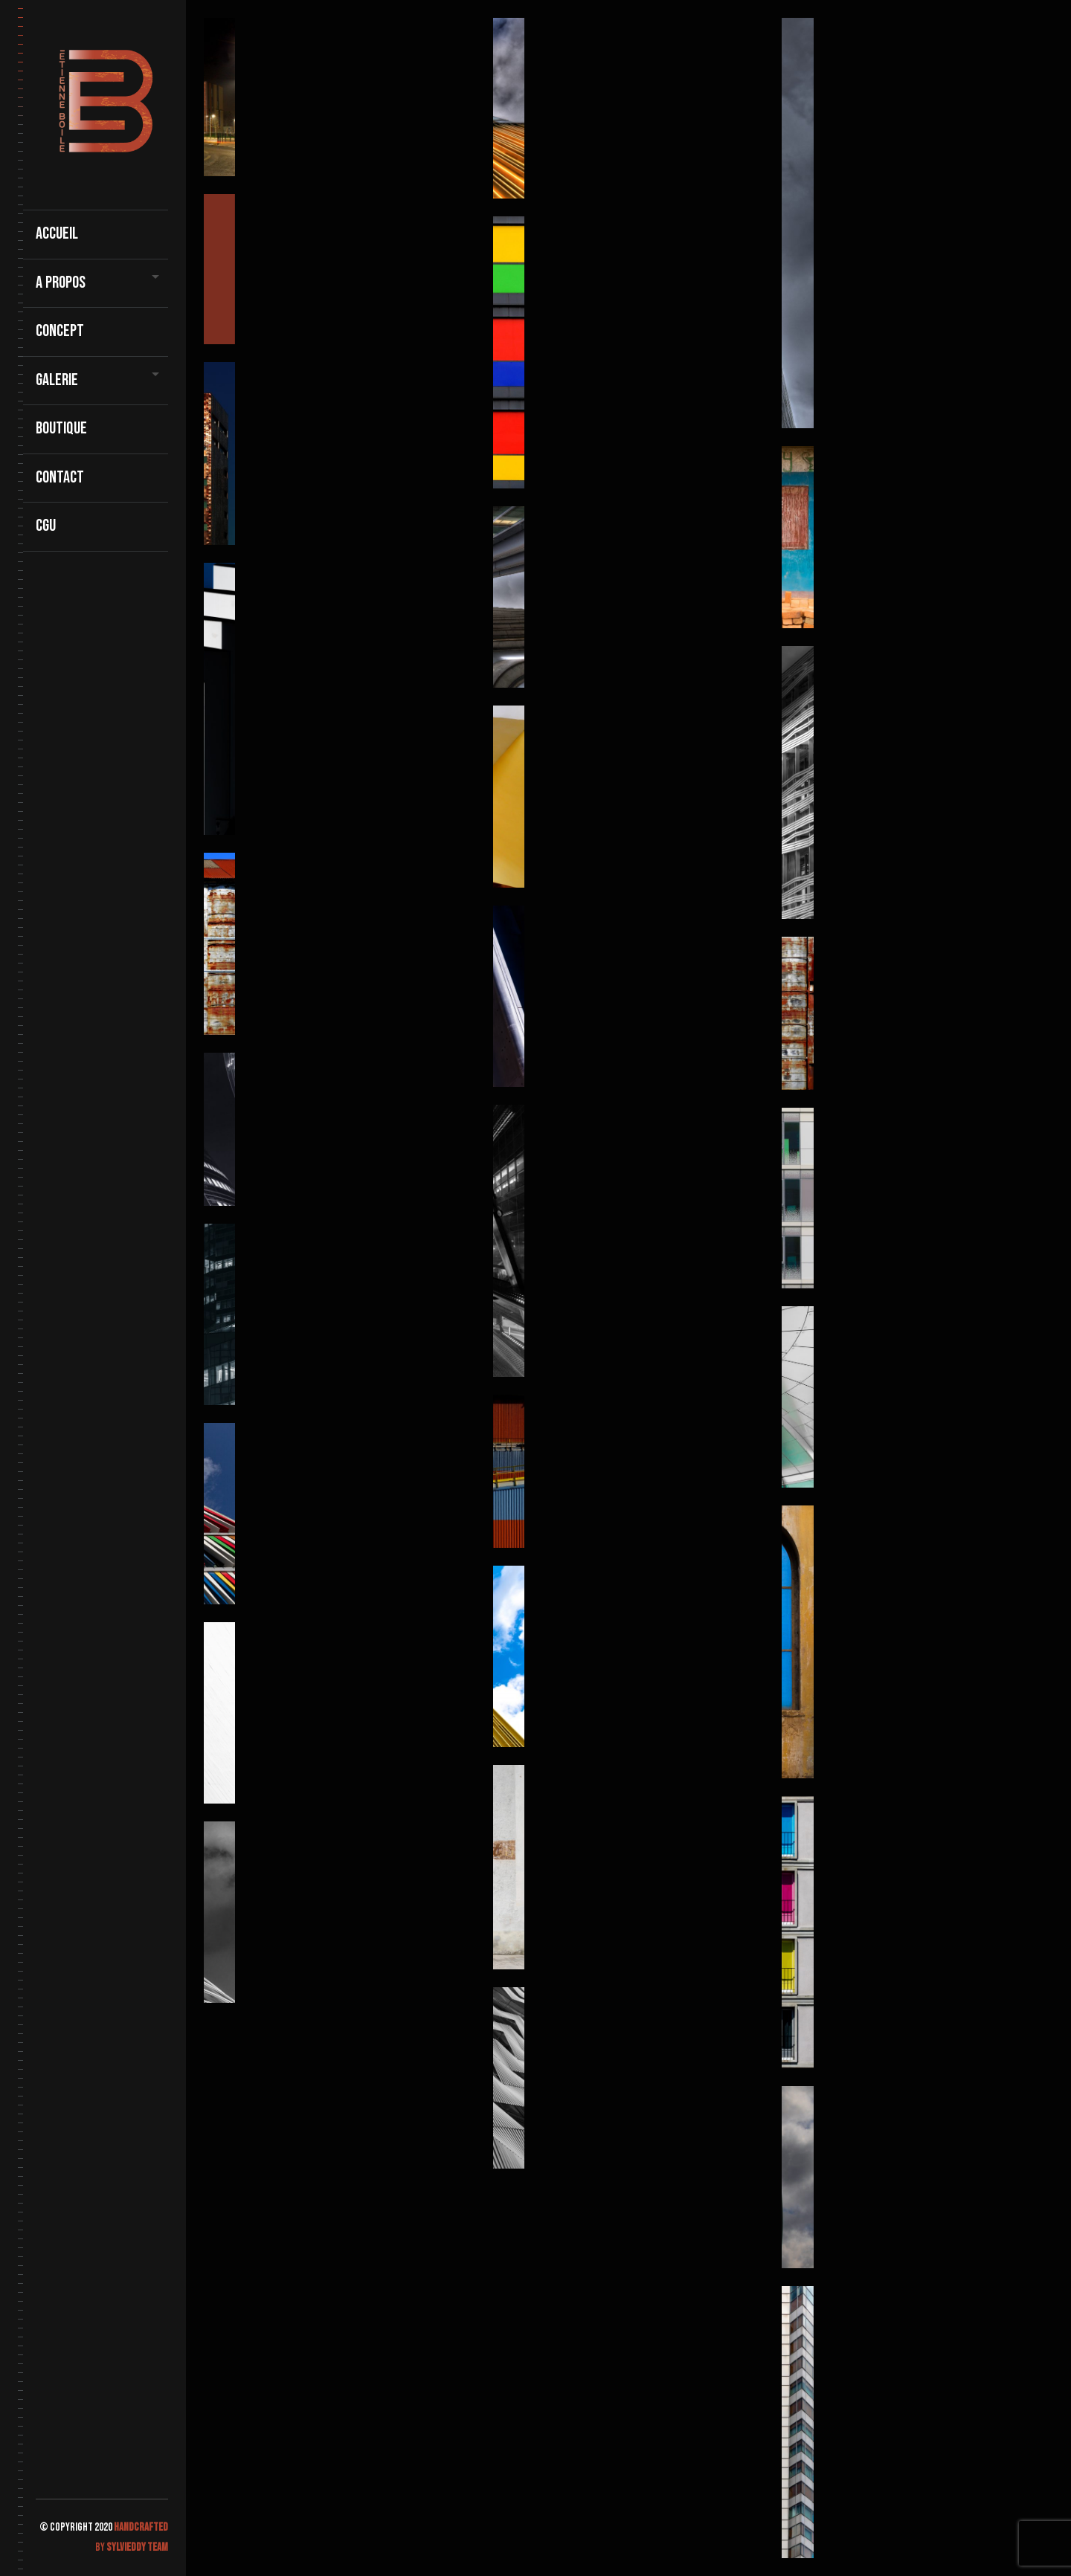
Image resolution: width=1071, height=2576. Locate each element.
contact (60, 478)
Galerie (57, 380)
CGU (46, 526)
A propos (61, 283)
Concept (60, 331)
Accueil (57, 234)
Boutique (61, 429)
